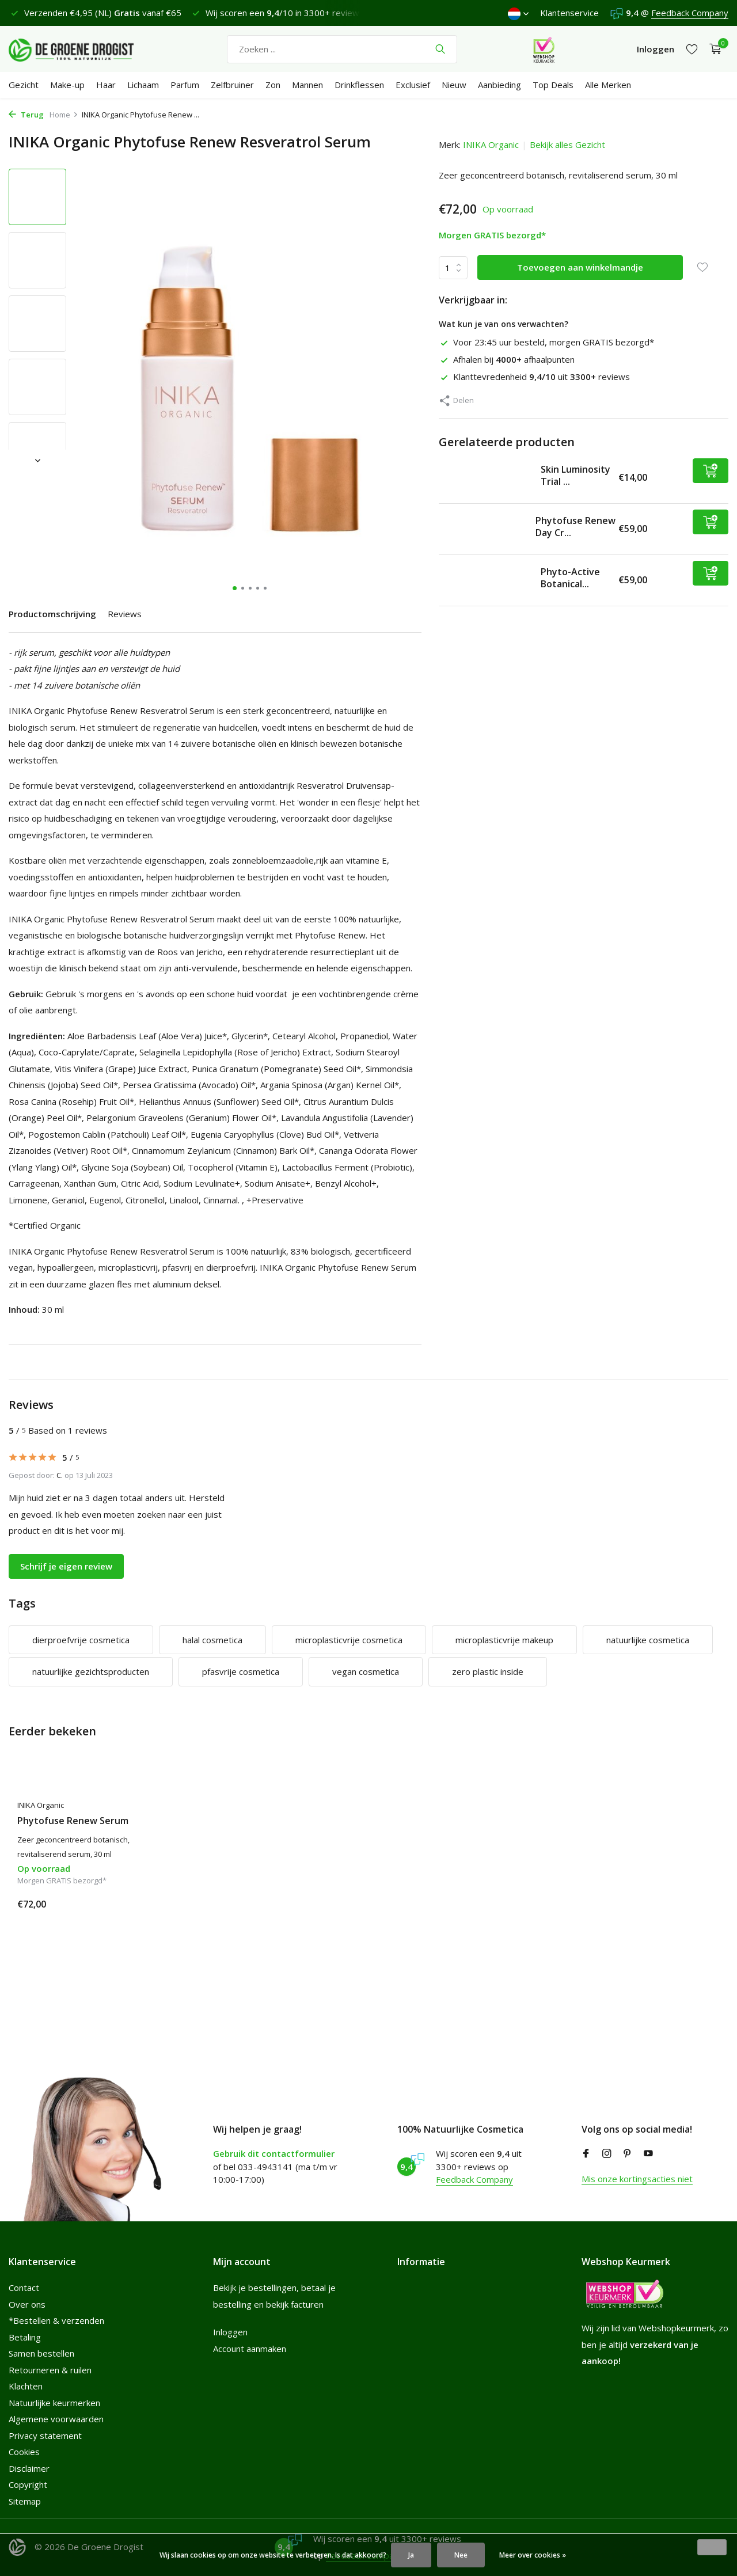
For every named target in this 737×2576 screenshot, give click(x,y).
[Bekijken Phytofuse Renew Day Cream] (483, 529)
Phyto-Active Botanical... (570, 577)
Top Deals (553, 84)
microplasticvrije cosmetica (348, 1640)
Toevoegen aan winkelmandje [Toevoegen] (580, 267)
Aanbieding (499, 84)
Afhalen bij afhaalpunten (507, 359)
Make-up (67, 84)
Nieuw (454, 84)
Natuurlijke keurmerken (54, 2402)
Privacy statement (45, 2435)
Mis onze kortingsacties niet (637, 2178)
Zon (272, 84)
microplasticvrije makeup (504, 1640)
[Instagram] (606, 2154)
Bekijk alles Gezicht (567, 144)
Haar (106, 84)
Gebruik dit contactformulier (274, 2153)
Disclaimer (29, 2468)
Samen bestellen (41, 2353)
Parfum (184, 84)
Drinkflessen (359, 84)
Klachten (26, 2386)
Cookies (24, 2451)
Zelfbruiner (232, 84)
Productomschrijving (52, 614)
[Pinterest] (627, 2154)
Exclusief (413, 84)
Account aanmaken (249, 2348)
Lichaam (143, 84)
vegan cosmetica (365, 1671)
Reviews (125, 614)
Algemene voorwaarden (56, 2419)
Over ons (27, 2304)
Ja (411, 2555)
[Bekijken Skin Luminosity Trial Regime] (485, 478)
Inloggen (230, 2332)
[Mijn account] (655, 49)
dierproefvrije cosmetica (81, 1640)
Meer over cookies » (532, 2555)
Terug (26, 114)
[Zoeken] (342, 49)
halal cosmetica (212, 1640)
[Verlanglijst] (692, 49)
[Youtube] (648, 2154)
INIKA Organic (491, 144)
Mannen (307, 84)
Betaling (25, 2337)
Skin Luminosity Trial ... (575, 475)
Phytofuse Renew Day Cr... (575, 526)
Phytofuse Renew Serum (72, 1821)
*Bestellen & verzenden (56, 2320)
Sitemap (25, 2501)
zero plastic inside (487, 1671)
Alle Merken (608, 84)
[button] (234, 588)
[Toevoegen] (710, 470)
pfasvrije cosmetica (240, 1671)
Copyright (28, 2484)
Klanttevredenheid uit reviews (534, 376)
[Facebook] (586, 2154)
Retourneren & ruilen (50, 2370)
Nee (461, 2555)
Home (64, 114)
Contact (24, 2287)
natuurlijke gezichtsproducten (90, 1671)
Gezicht (24, 84)
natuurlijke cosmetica (647, 1640)
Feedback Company (689, 12)
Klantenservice (569, 12)
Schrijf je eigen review (66, 1566)
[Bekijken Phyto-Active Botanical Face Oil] (485, 580)
